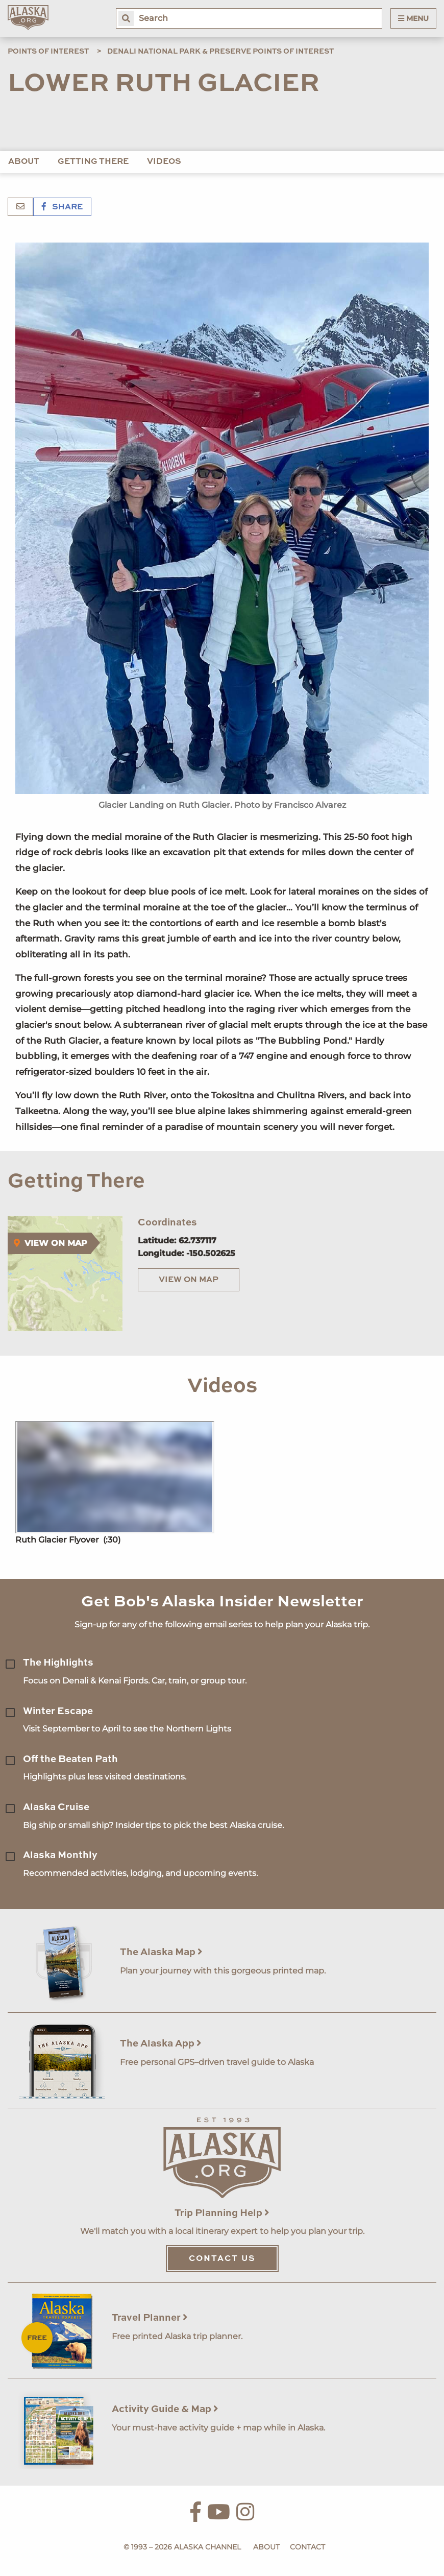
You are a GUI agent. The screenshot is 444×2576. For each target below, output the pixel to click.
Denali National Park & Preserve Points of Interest (220, 51)
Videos (164, 162)
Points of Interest (48, 51)
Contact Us (222, 2259)
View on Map (188, 1280)
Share (62, 207)
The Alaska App (161, 2044)
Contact (307, 2546)
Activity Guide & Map (165, 2409)
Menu (413, 18)
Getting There (93, 162)
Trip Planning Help (222, 2213)
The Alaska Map (161, 1952)
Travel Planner (150, 2318)
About (23, 162)
